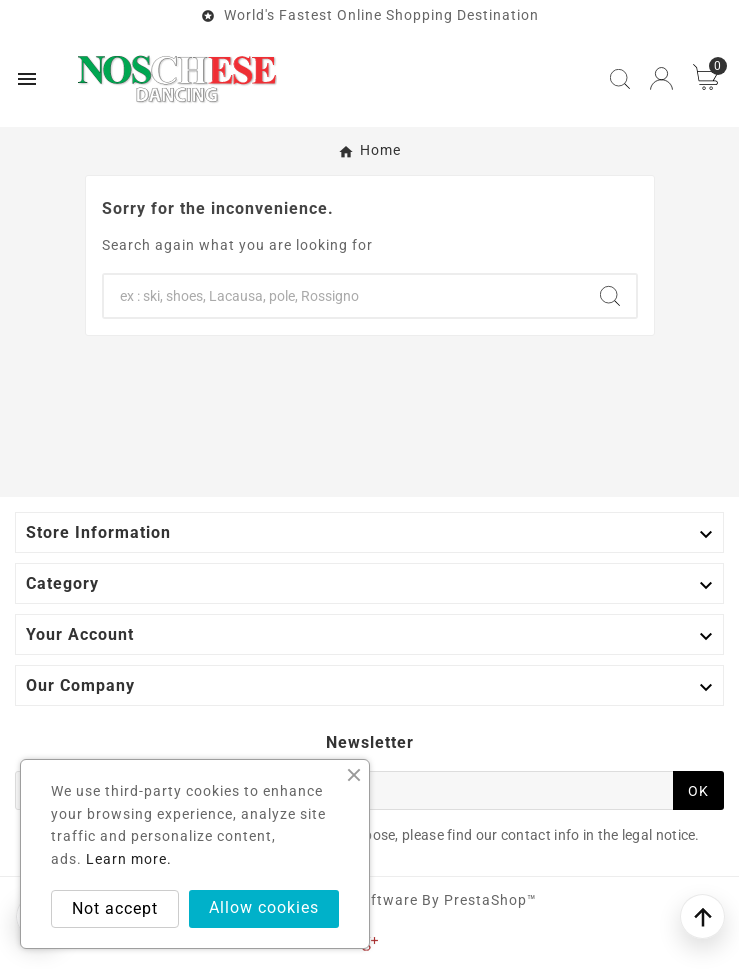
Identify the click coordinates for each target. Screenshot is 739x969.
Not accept (115, 908)
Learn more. (129, 859)
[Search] (344, 296)
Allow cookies (264, 907)
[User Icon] (661, 78)
